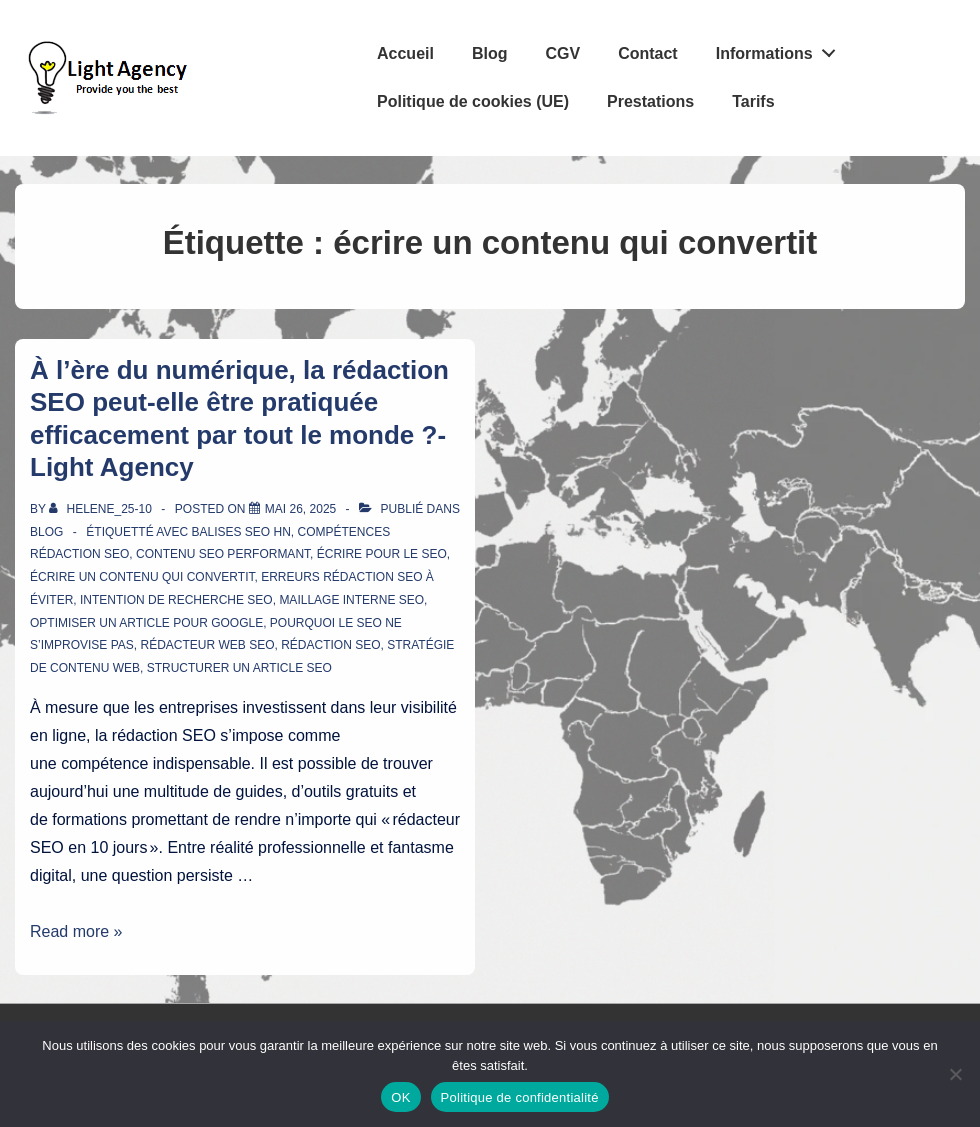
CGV (562, 53)
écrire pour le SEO (382, 554)
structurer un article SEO (239, 668)
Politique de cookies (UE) (473, 101)
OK (400, 1097)
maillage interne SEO (351, 600)
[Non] (955, 1074)
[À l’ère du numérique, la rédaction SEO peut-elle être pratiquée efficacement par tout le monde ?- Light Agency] (300, 509)
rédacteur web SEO (207, 645)
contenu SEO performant (223, 554)
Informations (781, 49)
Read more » (76, 931)
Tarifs (753, 101)
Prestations (650, 101)
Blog (490, 53)
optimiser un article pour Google (146, 623)
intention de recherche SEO (176, 600)
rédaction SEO (330, 645)
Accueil (405, 53)
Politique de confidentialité (520, 1097)
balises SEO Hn (240, 532)
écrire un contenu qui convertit (142, 577)
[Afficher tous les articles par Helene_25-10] (102, 509)
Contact (648, 53)
